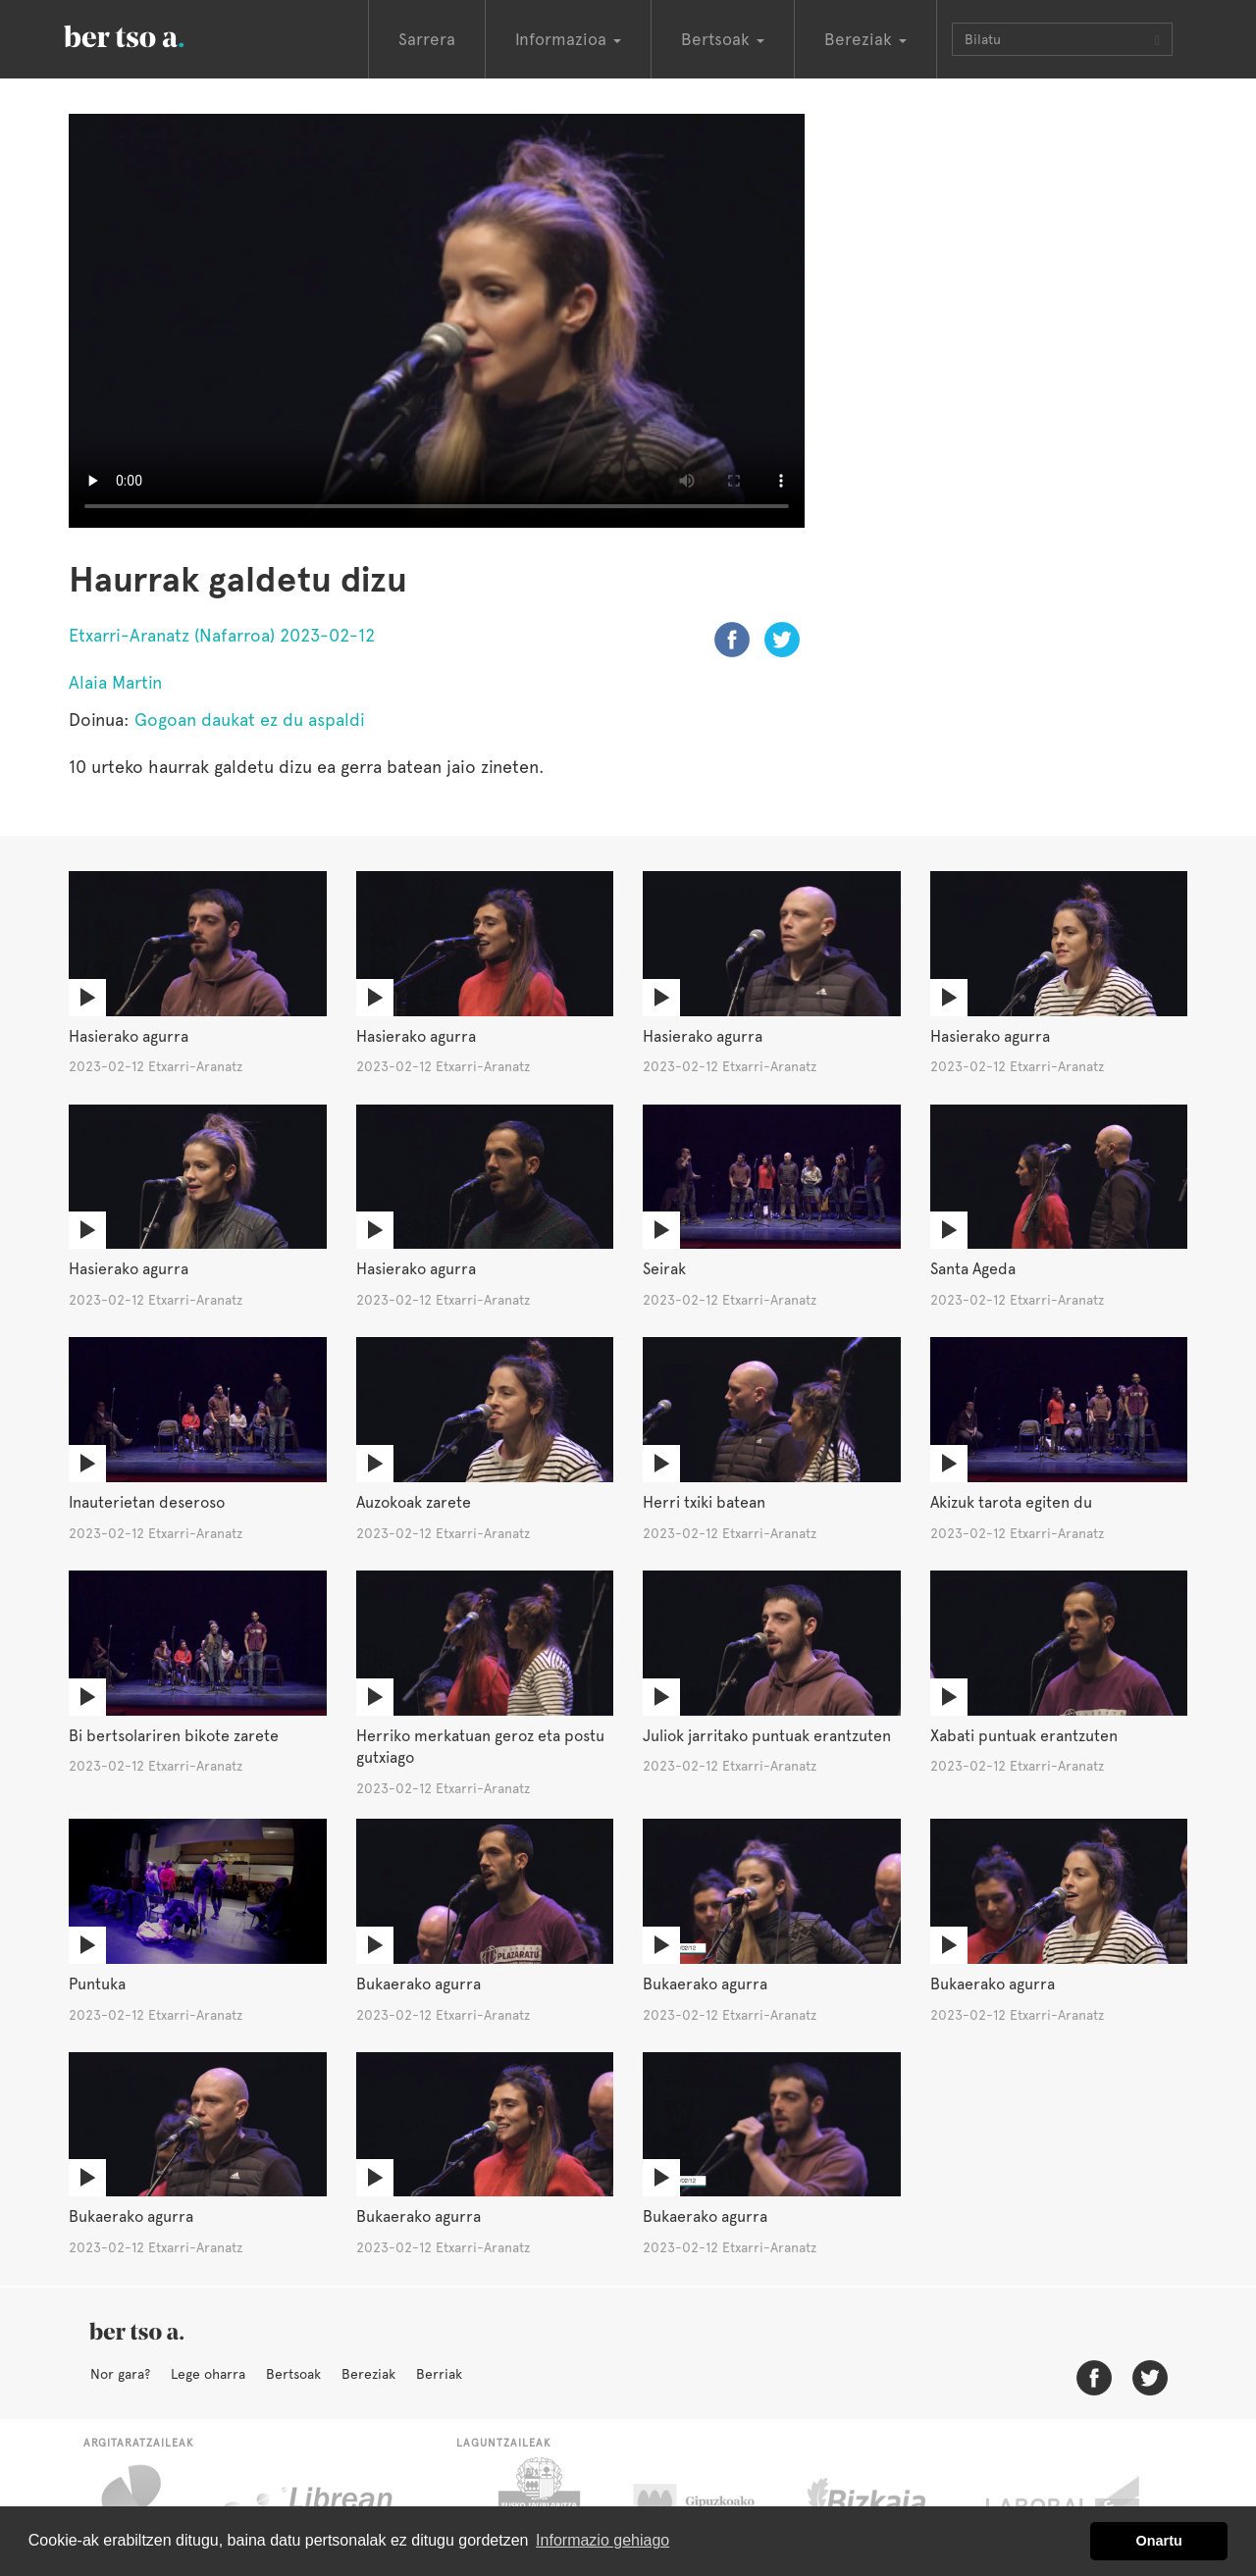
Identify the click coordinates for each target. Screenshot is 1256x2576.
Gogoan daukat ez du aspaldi (249, 719)
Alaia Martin (115, 682)
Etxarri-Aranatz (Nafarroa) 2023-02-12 (222, 635)
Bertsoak (293, 2374)
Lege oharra (208, 2374)
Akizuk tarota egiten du (1011, 1502)
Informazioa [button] (568, 39)
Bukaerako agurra (418, 1984)
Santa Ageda (973, 1269)
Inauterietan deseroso (147, 1502)
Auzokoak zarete (413, 1502)
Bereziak (368, 2374)
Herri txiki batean (704, 1502)
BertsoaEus (152, 34)
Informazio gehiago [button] (602, 2540)
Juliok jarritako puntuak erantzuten (767, 1735)
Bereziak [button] (865, 39)
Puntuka (97, 1984)
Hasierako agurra (128, 1036)
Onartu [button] (1159, 2541)
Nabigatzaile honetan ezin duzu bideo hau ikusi (437, 321)
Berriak (439, 2374)
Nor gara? (120, 2374)
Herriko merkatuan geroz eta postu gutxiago (480, 1747)
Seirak (664, 1269)
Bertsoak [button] (722, 39)
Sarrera (426, 39)
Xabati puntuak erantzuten (1024, 1735)
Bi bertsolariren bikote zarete (174, 1735)
